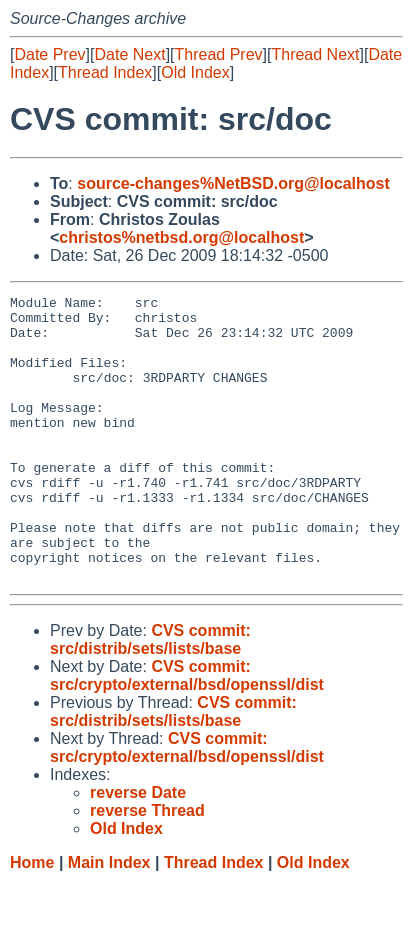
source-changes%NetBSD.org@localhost (233, 183)
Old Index (195, 72)
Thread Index (105, 72)
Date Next (129, 54)
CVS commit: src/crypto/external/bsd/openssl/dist (187, 732)
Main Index (109, 919)
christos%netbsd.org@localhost (181, 237)
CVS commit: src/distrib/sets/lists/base (150, 696)
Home (32, 919)
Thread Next (315, 54)
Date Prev (49, 54)
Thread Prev (219, 54)
